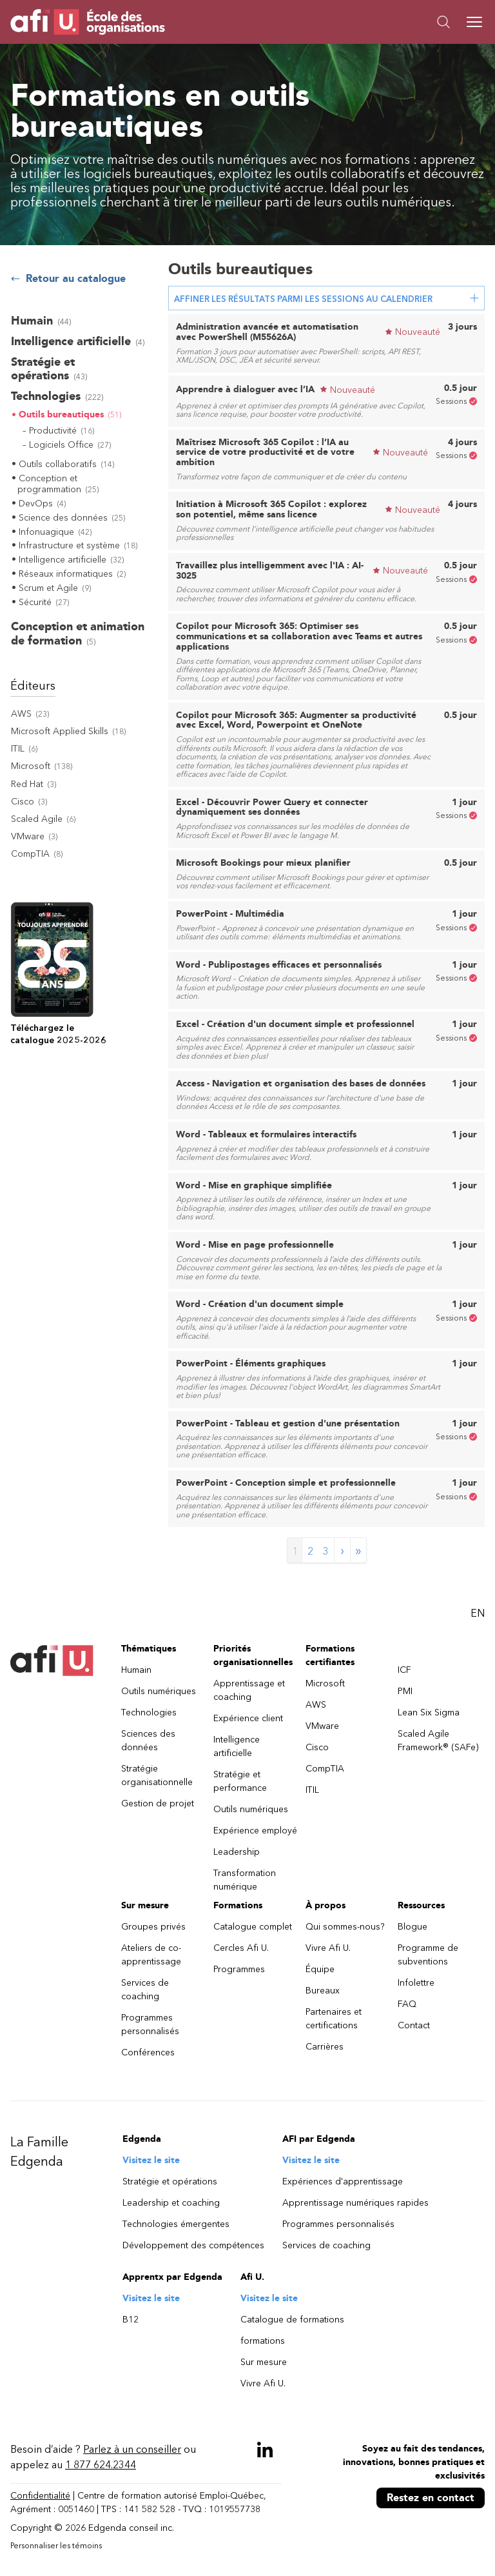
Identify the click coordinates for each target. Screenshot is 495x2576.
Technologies (149, 1712)
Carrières (325, 2046)
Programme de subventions (428, 1954)
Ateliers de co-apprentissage (151, 1954)
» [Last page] (358, 1550)
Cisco (317, 1747)
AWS (316, 1704)
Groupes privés (153, 1926)
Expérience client (248, 1718)
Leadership (236, 1851)
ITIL (312, 1789)
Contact (414, 2025)
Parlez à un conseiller (132, 2449)
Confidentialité (40, 2495)
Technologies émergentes (175, 2224)
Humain (136, 1669)
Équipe (320, 1969)
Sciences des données (148, 1740)
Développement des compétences (193, 2245)
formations (262, 2340)
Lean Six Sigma (429, 1712)
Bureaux (323, 1990)
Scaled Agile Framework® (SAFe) (438, 1740)
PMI (405, 1691)
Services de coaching (145, 1989)
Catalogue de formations (292, 2319)
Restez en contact (430, 2497)
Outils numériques (158, 1691)
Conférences (148, 2052)
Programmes (239, 1969)
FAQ (407, 2004)
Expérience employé (255, 1830)
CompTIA (325, 1768)
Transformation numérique (244, 1880)
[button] (366, 21)
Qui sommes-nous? (345, 1926)
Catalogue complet (252, 1926)
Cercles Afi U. (241, 1947)
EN (478, 1613)
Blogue (412, 1926)
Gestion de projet (157, 1803)
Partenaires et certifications (334, 2018)
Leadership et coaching (171, 2202)
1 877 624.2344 (100, 2465)
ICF (404, 1669)
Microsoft (325, 1683)
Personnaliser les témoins (56, 2545)
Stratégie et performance (240, 1781)
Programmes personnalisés (150, 2024)
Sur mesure (263, 2362)
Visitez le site (151, 2160)
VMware (322, 1726)
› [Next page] (342, 1550)
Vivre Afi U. (328, 1947)
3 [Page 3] (326, 1551)
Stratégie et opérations (169, 2181)
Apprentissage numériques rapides (355, 2202)
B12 (130, 2319)
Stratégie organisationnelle (157, 1775)
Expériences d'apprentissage (342, 2181)
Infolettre (416, 1982)
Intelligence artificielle (236, 1746)
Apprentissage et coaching (249, 1690)
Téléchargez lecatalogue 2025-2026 (58, 1034)
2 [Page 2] (310, 1551)
